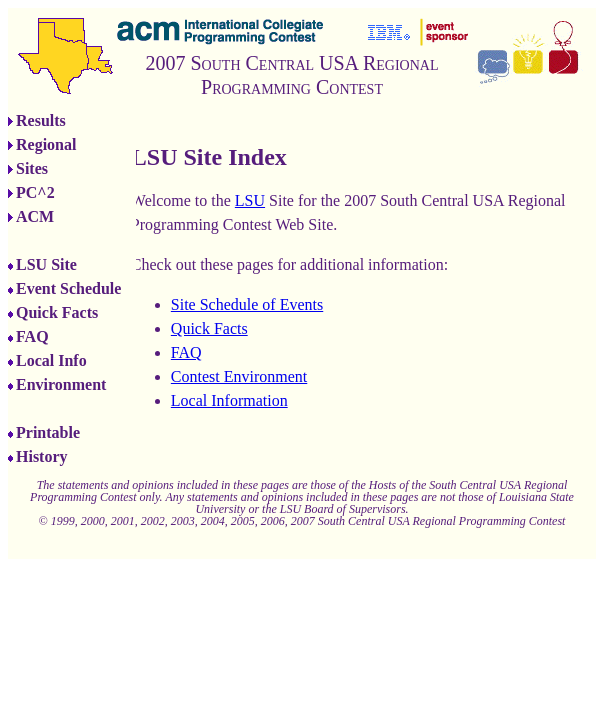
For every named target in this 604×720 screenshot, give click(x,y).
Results (41, 120)
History (42, 456)
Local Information (229, 400)
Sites (32, 168)
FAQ (32, 336)
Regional (46, 144)
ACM (35, 216)
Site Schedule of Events (247, 304)
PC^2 (35, 192)
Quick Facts (57, 312)
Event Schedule (68, 288)
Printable (48, 432)
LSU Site (46, 264)
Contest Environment (239, 376)
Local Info (51, 360)
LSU (250, 200)
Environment (61, 384)
